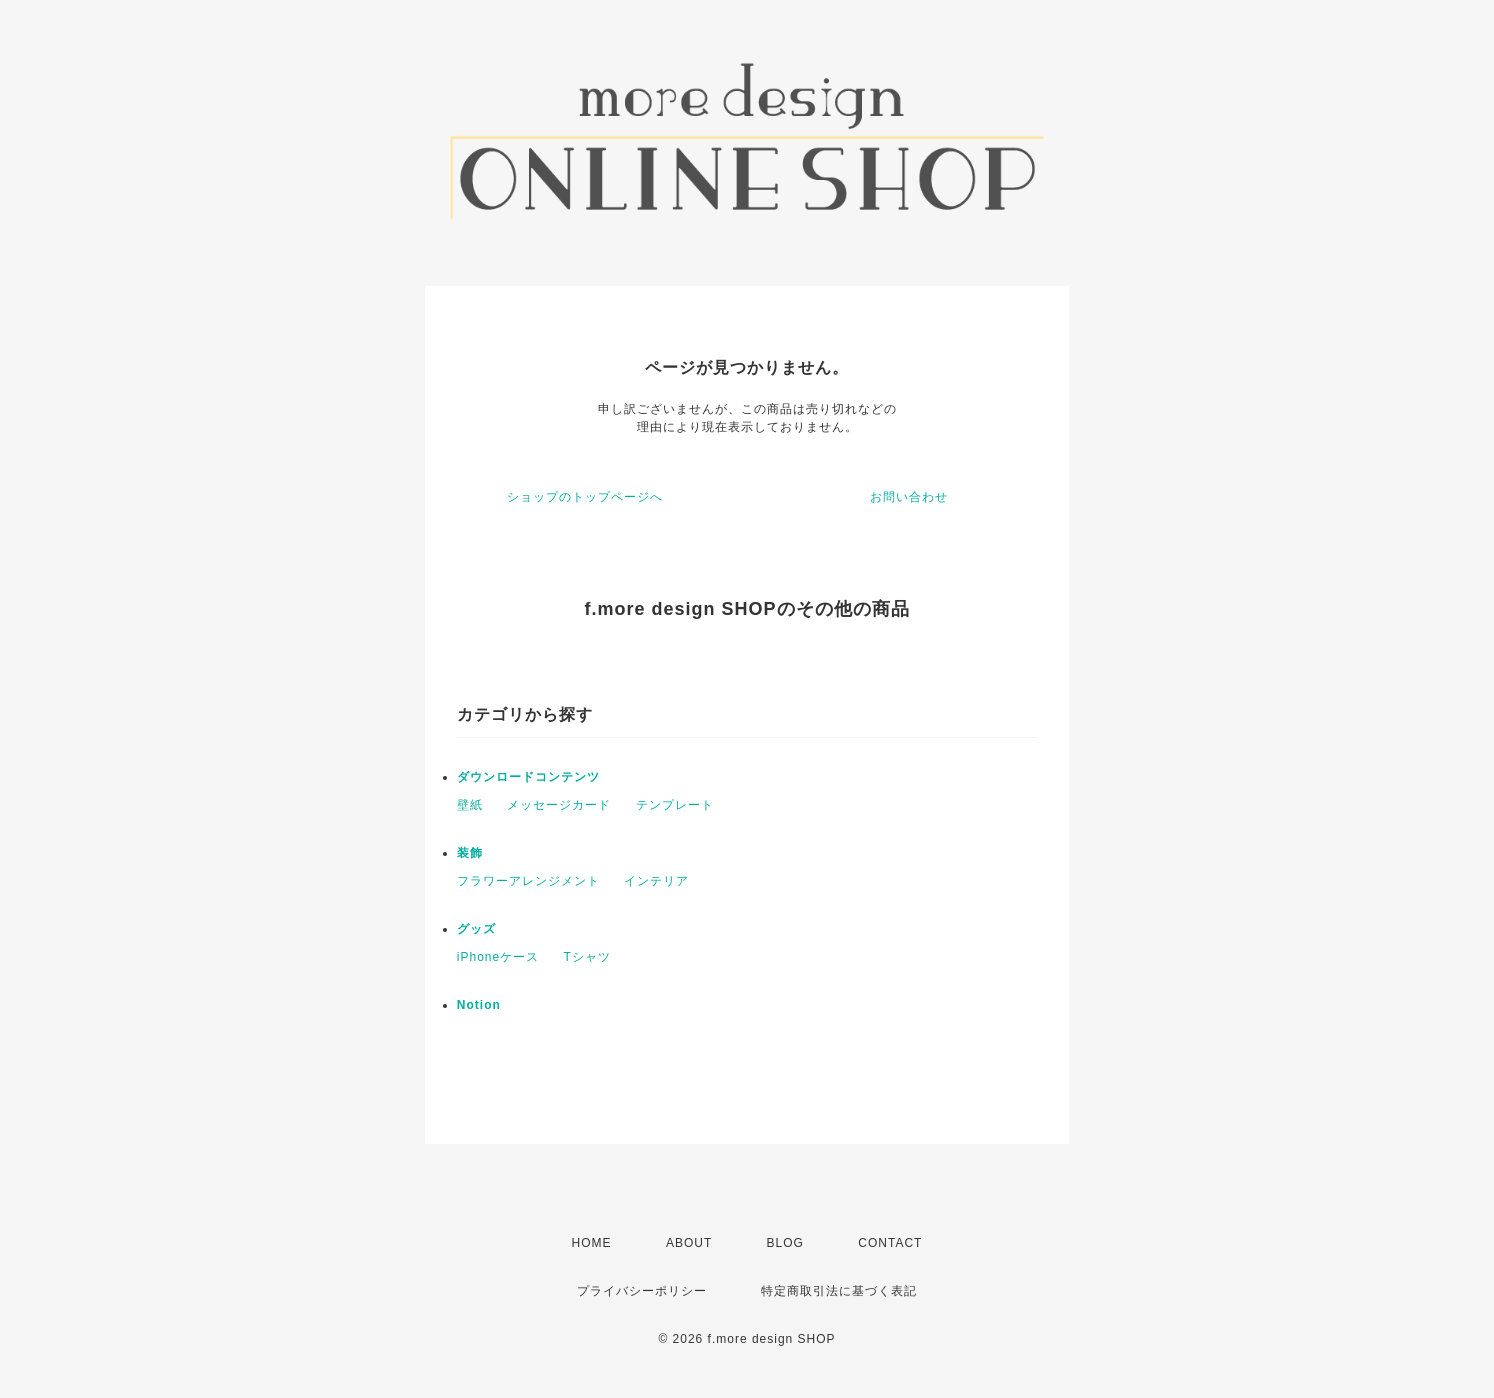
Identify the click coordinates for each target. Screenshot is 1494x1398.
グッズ (476, 929)
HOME (592, 1243)
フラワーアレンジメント (528, 881)
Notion (479, 1005)
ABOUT (689, 1243)
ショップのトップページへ (585, 497)
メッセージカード (559, 805)
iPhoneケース (498, 957)
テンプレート (675, 805)
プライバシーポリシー (642, 1291)
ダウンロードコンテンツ (528, 777)
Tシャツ (587, 957)
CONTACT (890, 1243)
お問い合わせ (909, 497)
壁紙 (470, 805)
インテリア (656, 881)
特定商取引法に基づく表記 (839, 1291)
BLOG (785, 1243)
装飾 (470, 853)
